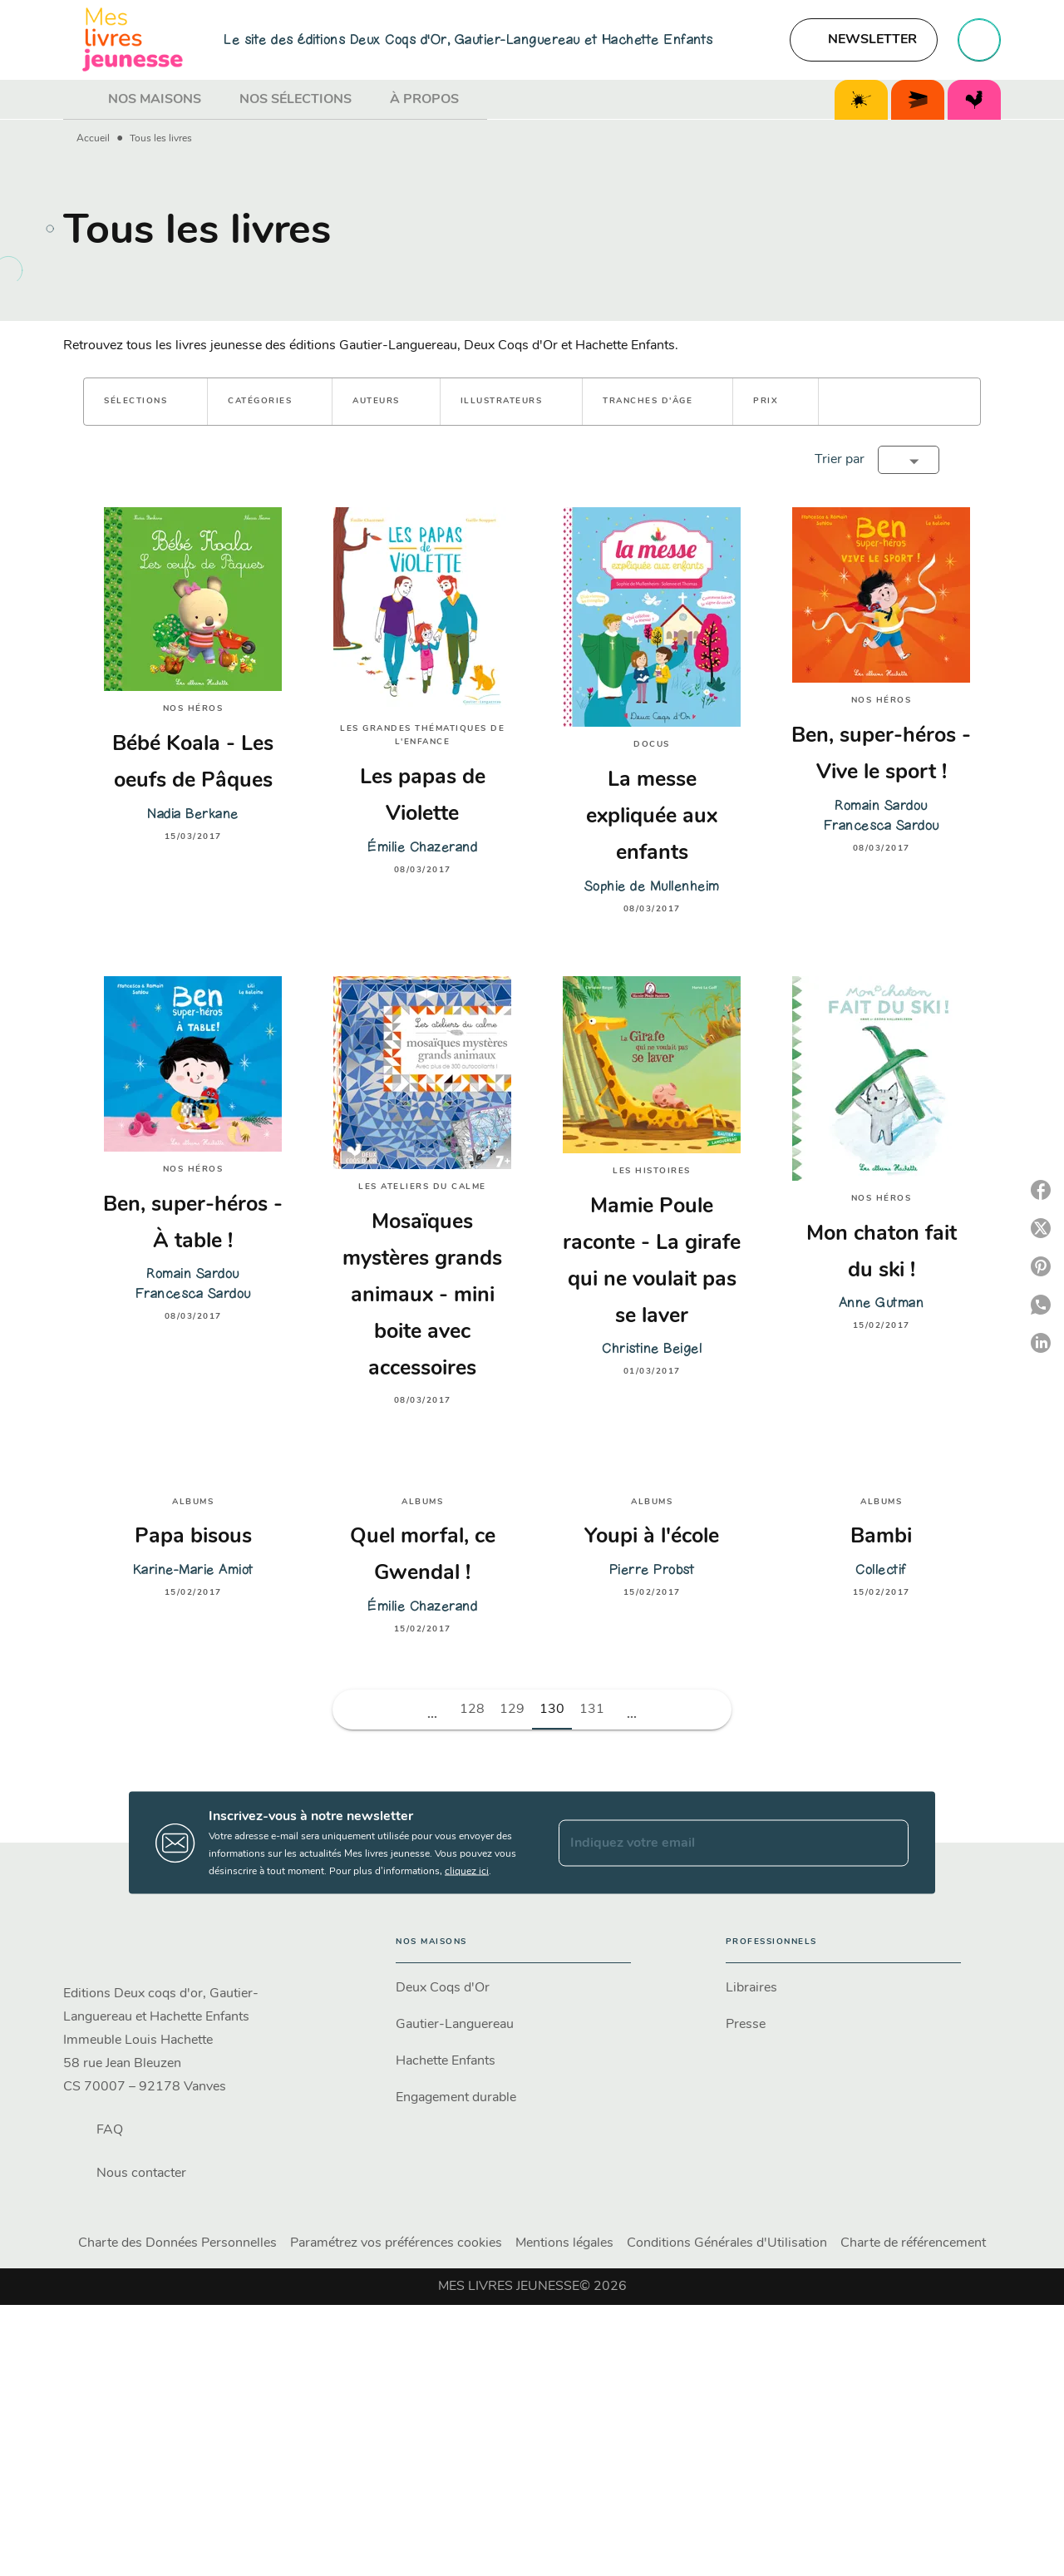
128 (472, 1709)
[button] (864, 40)
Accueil (93, 139)
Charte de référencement (913, 2243)
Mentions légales (564, 2243)
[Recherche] (979, 40)
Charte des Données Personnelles (177, 2243)
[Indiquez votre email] (713, 1842)
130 (551, 1709)
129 (512, 1709)
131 (591, 1709)
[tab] (80, 100)
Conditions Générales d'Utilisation (727, 2243)
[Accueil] (133, 39)
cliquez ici (467, 1872)
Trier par (839, 459)
